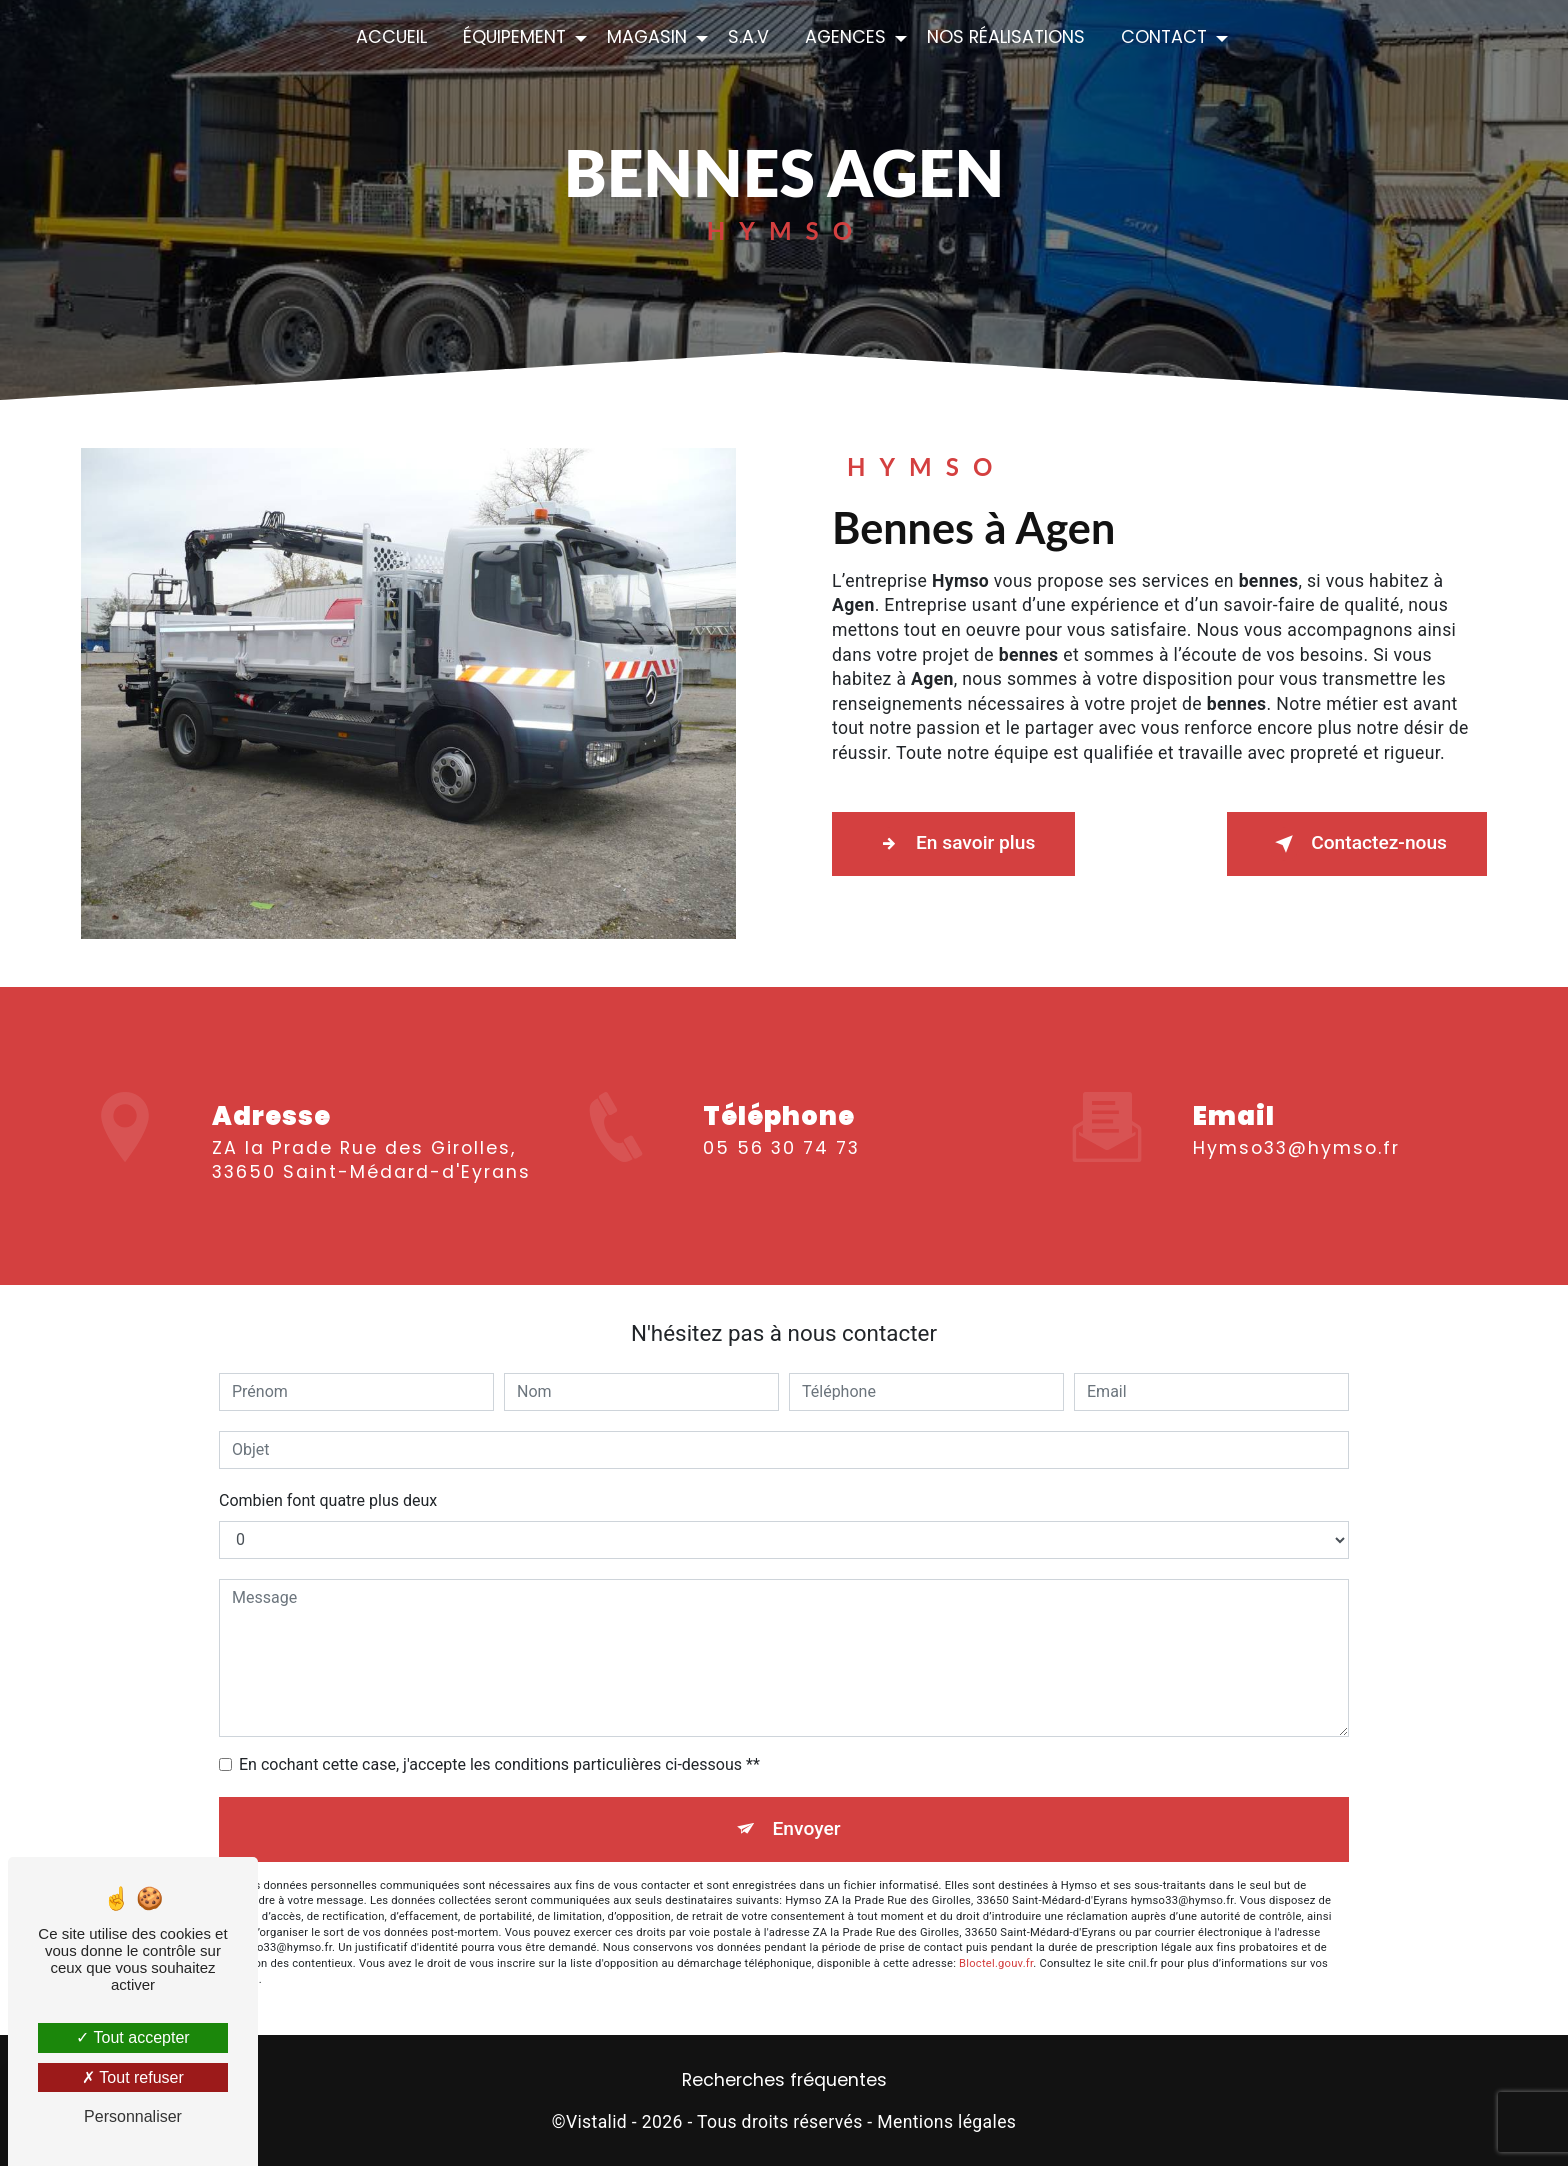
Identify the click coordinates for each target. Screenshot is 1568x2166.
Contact (1164, 37)
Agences (845, 37)
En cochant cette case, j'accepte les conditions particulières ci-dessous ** (499, 1764)
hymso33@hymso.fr (1296, 1124)
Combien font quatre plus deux (328, 1500)
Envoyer (807, 1828)
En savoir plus (953, 844)
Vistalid (596, 2122)
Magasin (647, 37)
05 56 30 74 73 (781, 1171)
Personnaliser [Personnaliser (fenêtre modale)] (133, 2116)
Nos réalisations (1006, 37)
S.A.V (748, 37)
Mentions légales (946, 2122)
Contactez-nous (1357, 844)
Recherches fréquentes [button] (784, 2080)
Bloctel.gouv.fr (996, 1963)
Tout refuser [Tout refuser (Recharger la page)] (133, 2077)
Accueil (391, 37)
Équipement (514, 37)
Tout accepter (132, 2037)
